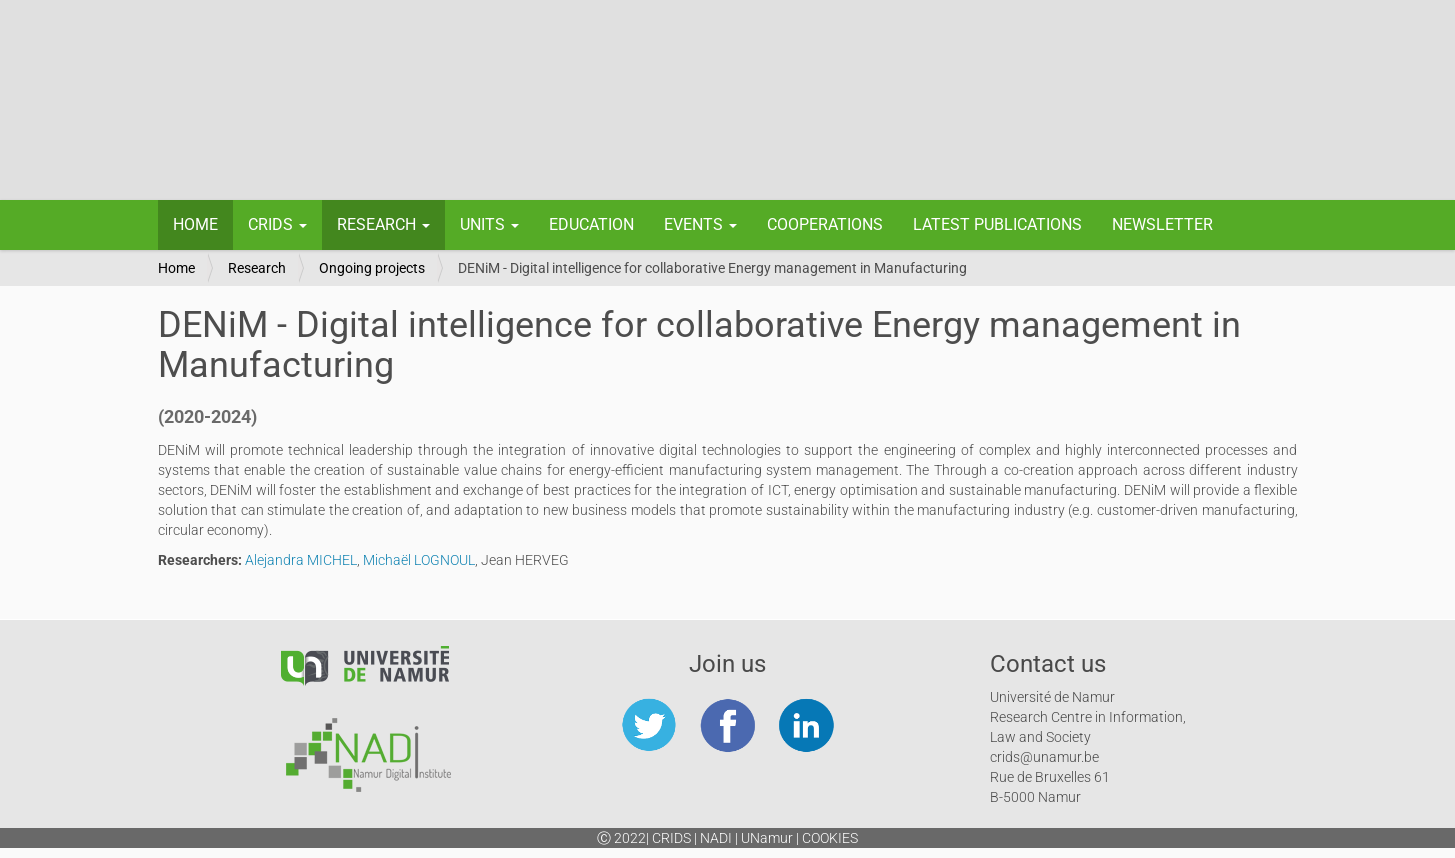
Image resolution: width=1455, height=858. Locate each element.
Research (257, 268)
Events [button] (700, 224)
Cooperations (825, 224)
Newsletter (1162, 224)
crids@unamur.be (1044, 757)
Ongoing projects (372, 268)
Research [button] (383, 224)
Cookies (830, 838)
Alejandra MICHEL (301, 560)
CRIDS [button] (277, 224)
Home (195, 224)
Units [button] (489, 224)
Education (591, 224)
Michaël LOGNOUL (419, 560)
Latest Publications (997, 224)
